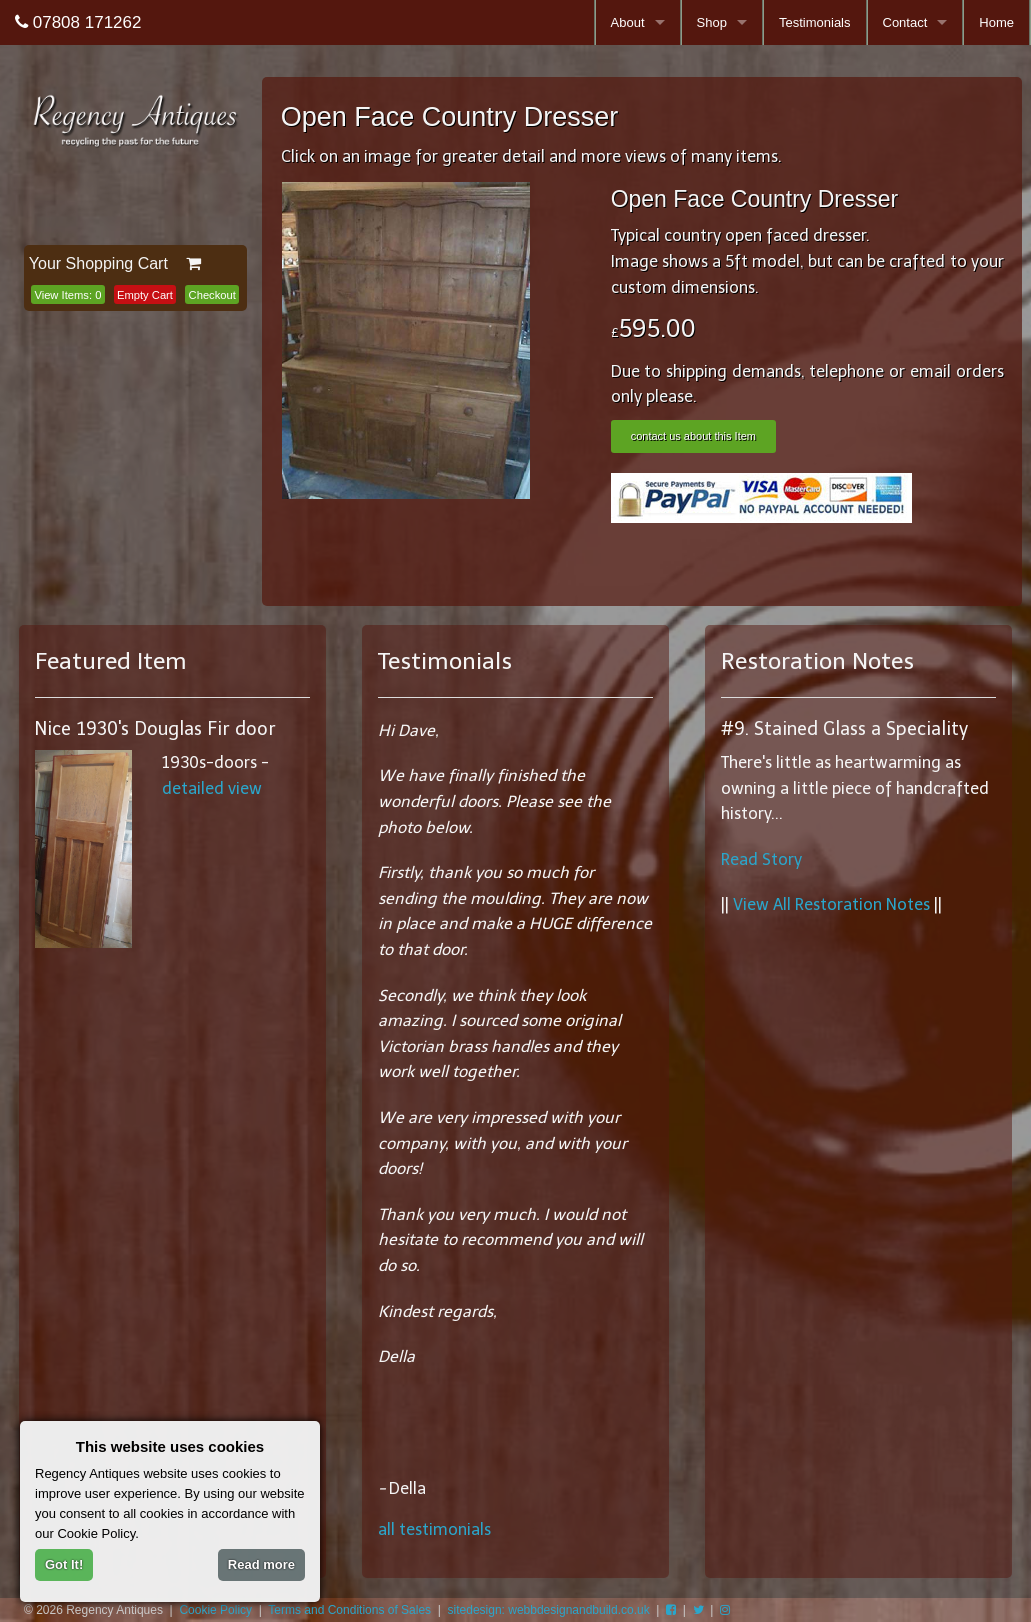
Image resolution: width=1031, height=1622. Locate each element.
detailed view (212, 788)
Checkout (212, 295)
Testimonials (815, 22)
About (628, 22)
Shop (712, 22)
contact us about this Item (693, 436)
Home (996, 22)
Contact (905, 22)
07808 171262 (78, 22)
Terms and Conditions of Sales (349, 1610)
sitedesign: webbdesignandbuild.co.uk (549, 1610)
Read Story (761, 859)
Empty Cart (145, 295)
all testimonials (434, 1529)
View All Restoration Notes (831, 904)
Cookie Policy (215, 1610)
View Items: (67, 295)
